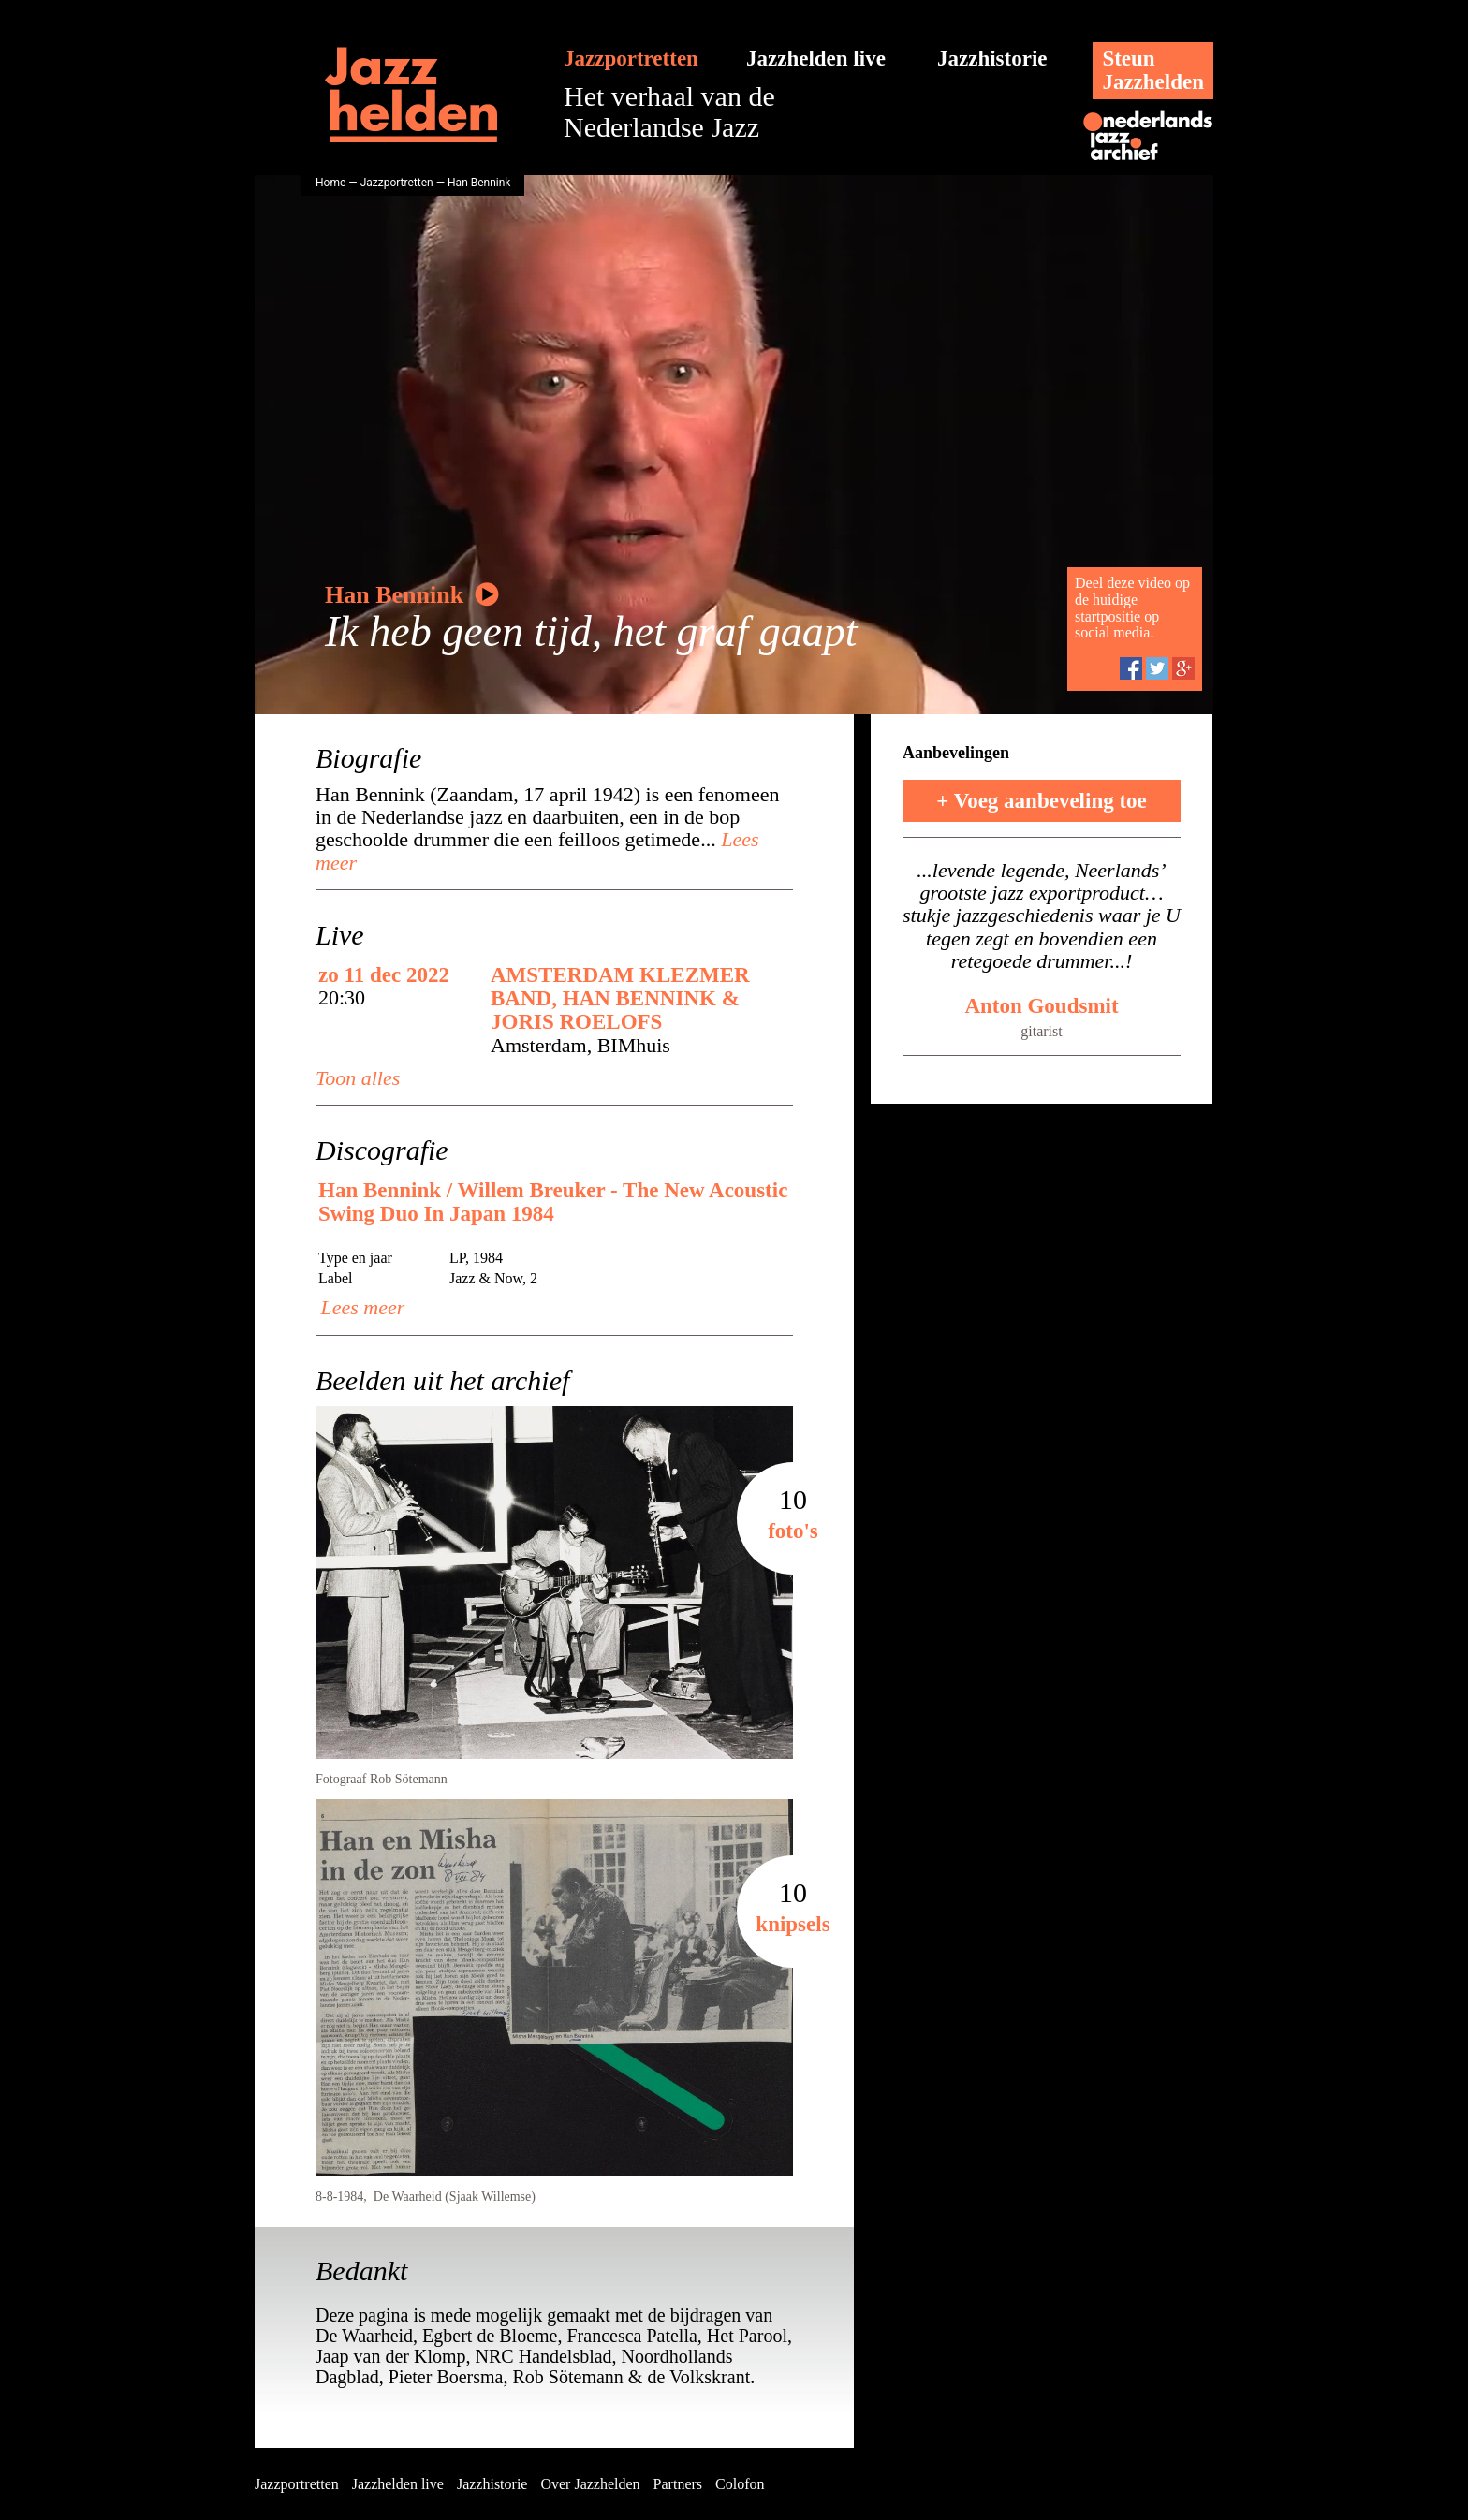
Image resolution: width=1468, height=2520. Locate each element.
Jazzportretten (631, 58)
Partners (677, 2484)
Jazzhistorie (992, 58)
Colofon (739, 2484)
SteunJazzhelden (1153, 70)
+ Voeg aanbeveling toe (1041, 801)
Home (330, 182)
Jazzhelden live (816, 58)
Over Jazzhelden (589, 2484)
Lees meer (360, 1307)
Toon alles (358, 1078)
